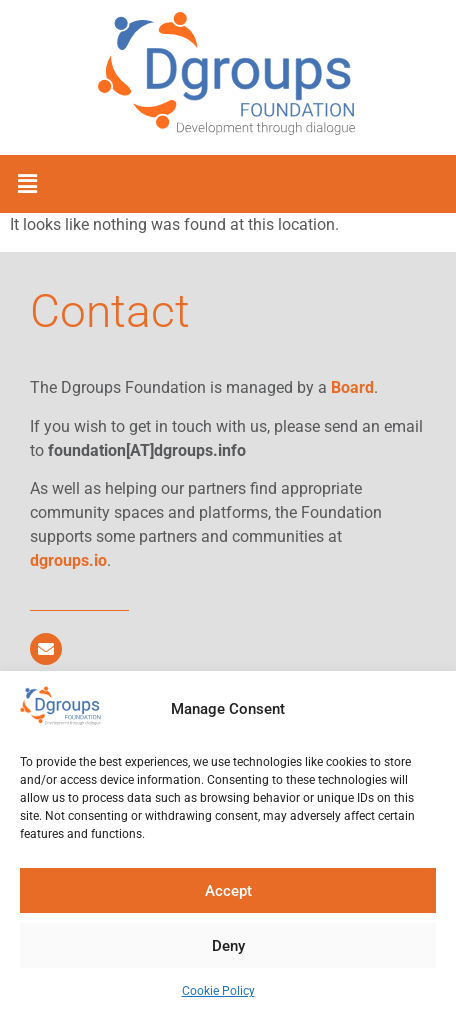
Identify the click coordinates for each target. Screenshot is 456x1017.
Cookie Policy (218, 991)
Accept (228, 891)
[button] (27, 184)
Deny (228, 946)
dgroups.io (68, 560)
